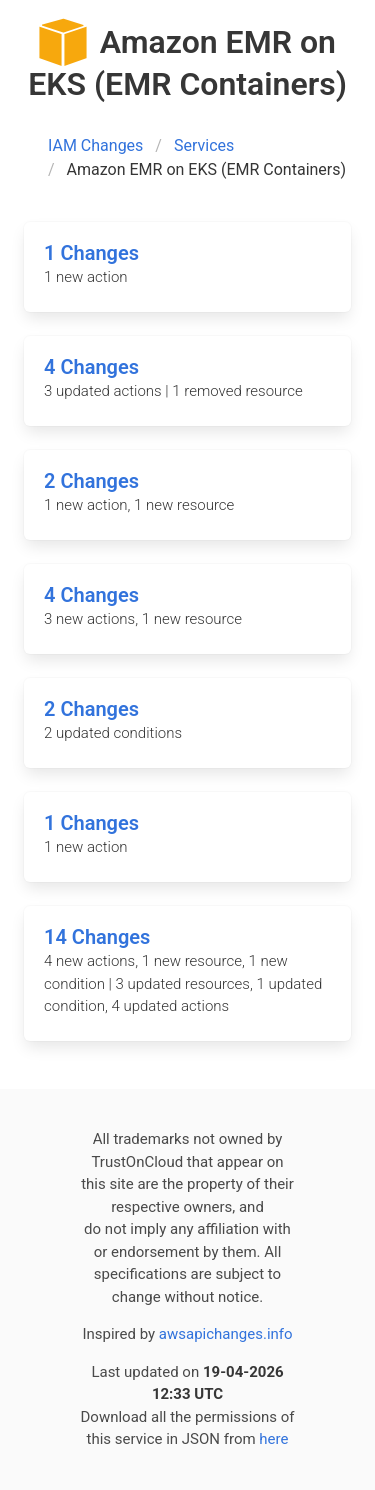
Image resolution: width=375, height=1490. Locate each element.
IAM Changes (95, 145)
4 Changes (91, 367)
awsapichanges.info (226, 1334)
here (273, 1439)
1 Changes (91, 253)
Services (204, 145)
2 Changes (91, 481)
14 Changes (97, 937)
